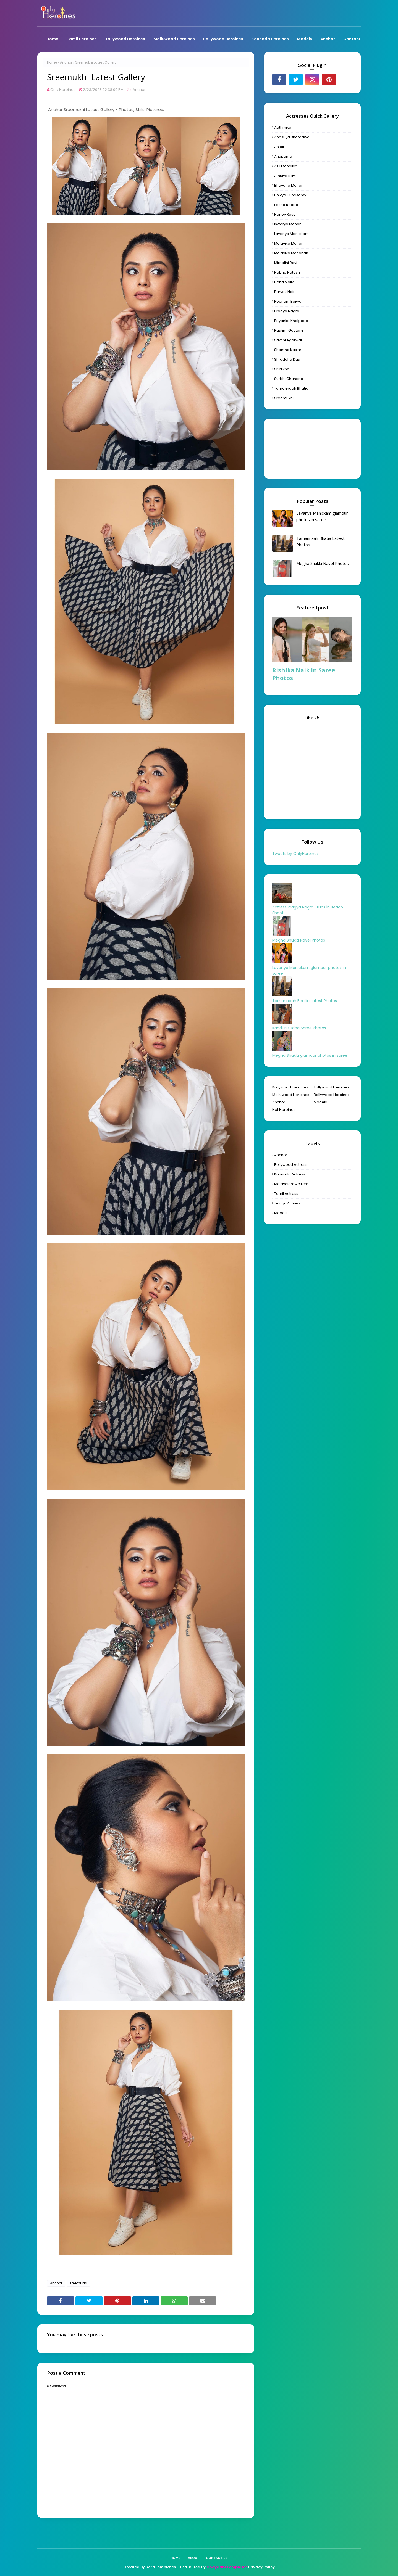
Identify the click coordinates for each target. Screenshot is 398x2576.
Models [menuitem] (304, 39)
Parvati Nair (284, 291)
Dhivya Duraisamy (290, 195)
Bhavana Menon (288, 185)
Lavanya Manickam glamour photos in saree (322, 516)
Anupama (283, 156)
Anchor (66, 62)
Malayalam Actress (291, 1184)
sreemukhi (78, 2283)
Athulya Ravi (285, 175)
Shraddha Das (287, 359)
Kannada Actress (289, 1174)
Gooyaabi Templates (226, 2567)
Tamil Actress (286, 1193)
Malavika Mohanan (291, 253)
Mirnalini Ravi (285, 262)
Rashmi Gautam (288, 330)
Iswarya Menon (288, 224)
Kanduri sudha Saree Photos (299, 1028)
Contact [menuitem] (352, 39)
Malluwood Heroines (290, 1094)
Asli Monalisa (285, 166)
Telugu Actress (287, 1203)
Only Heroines (62, 89)
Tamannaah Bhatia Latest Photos (320, 541)
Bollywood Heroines (332, 1094)
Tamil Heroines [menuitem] (82, 39)
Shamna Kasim (287, 349)
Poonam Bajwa (288, 301)
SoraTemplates (161, 2567)
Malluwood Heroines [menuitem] (174, 39)
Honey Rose (285, 214)
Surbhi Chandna (288, 378)
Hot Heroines (283, 1109)
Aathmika (282, 127)
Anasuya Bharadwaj (292, 137)
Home (52, 62)
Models (320, 1102)
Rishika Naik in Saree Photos (303, 674)
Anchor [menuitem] (327, 39)
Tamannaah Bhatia (291, 388)
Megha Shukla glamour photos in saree (309, 1055)
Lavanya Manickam (291, 233)
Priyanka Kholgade (291, 320)
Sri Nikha (281, 369)
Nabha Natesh (287, 272)
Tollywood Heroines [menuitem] (125, 39)
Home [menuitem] (52, 39)
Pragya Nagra (286, 311)
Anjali (279, 146)
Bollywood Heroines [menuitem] (223, 39)
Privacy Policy (261, 2567)
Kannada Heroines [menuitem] (270, 39)
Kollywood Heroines (290, 1087)
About (193, 2558)
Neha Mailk (284, 282)
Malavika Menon (288, 243)
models (280, 1213)
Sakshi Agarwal (288, 340)
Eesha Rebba (286, 204)
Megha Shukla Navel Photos (322, 563)
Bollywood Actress (290, 1164)
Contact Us (216, 2558)
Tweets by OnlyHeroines (295, 853)
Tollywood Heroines (331, 1087)
